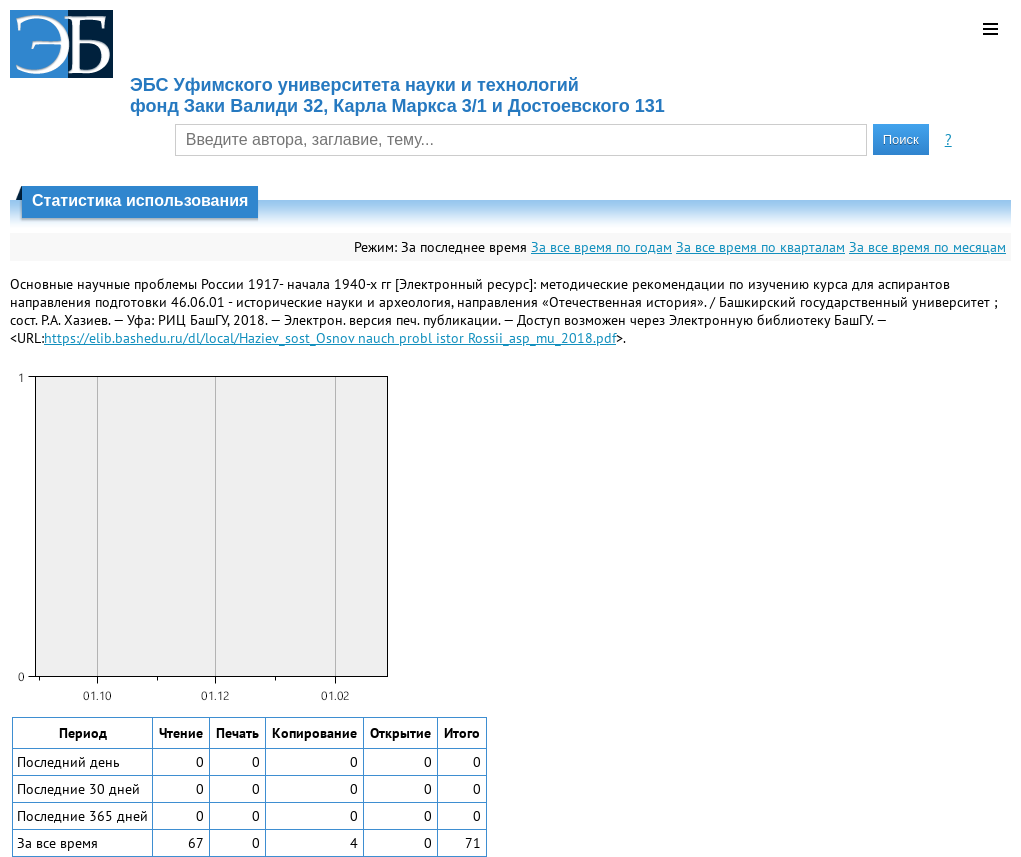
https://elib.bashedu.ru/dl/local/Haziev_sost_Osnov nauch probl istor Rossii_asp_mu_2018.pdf (330, 338)
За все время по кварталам (760, 247)
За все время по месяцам (927, 247)
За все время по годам (601, 247)
